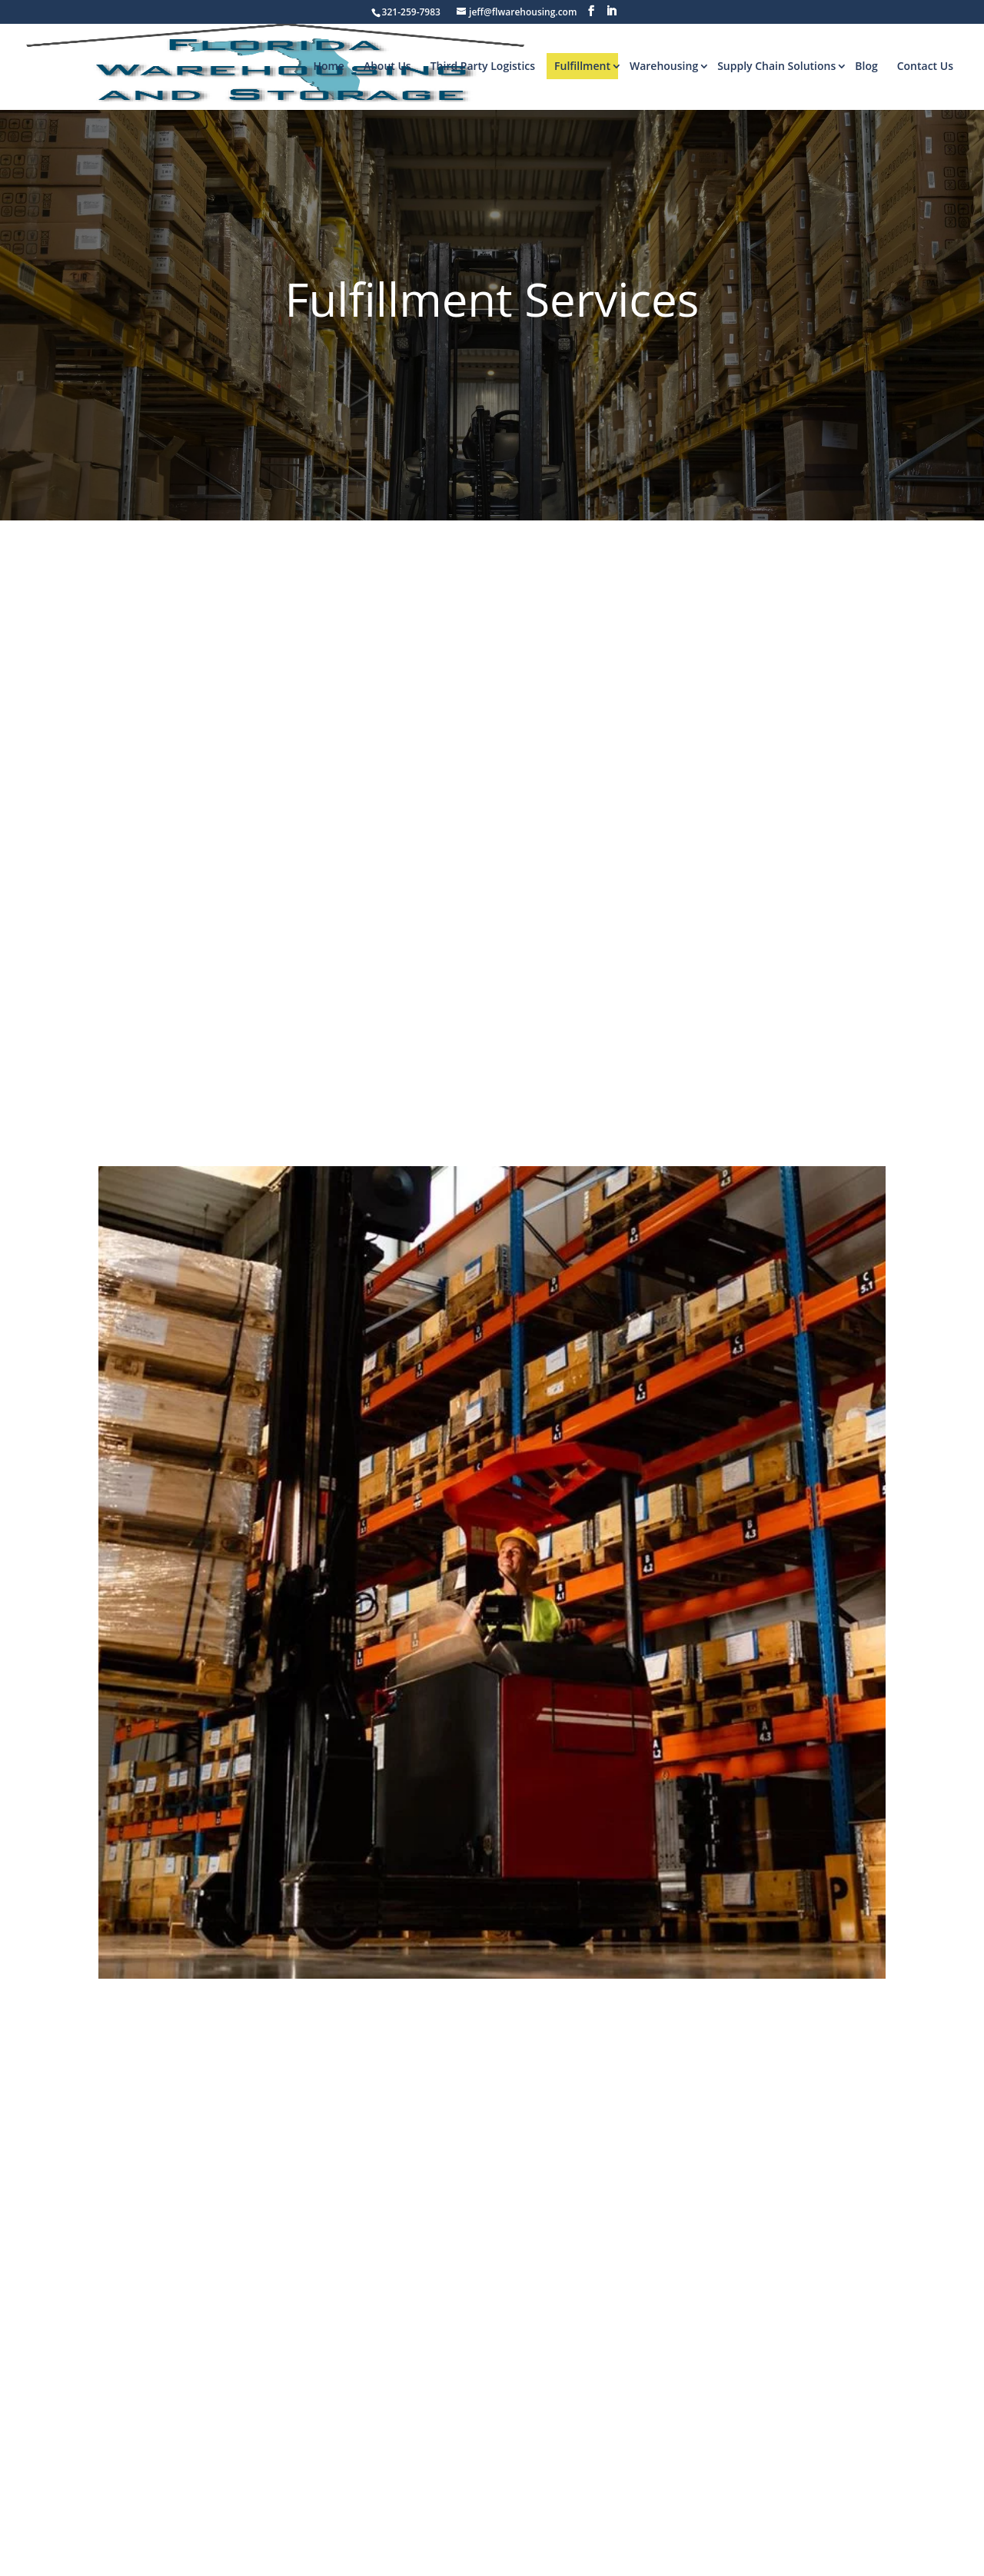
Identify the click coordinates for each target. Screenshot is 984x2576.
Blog (866, 66)
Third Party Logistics (482, 66)
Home (328, 66)
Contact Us (925, 66)
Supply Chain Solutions (776, 66)
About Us (387, 66)
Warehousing (664, 66)
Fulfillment (582, 66)
